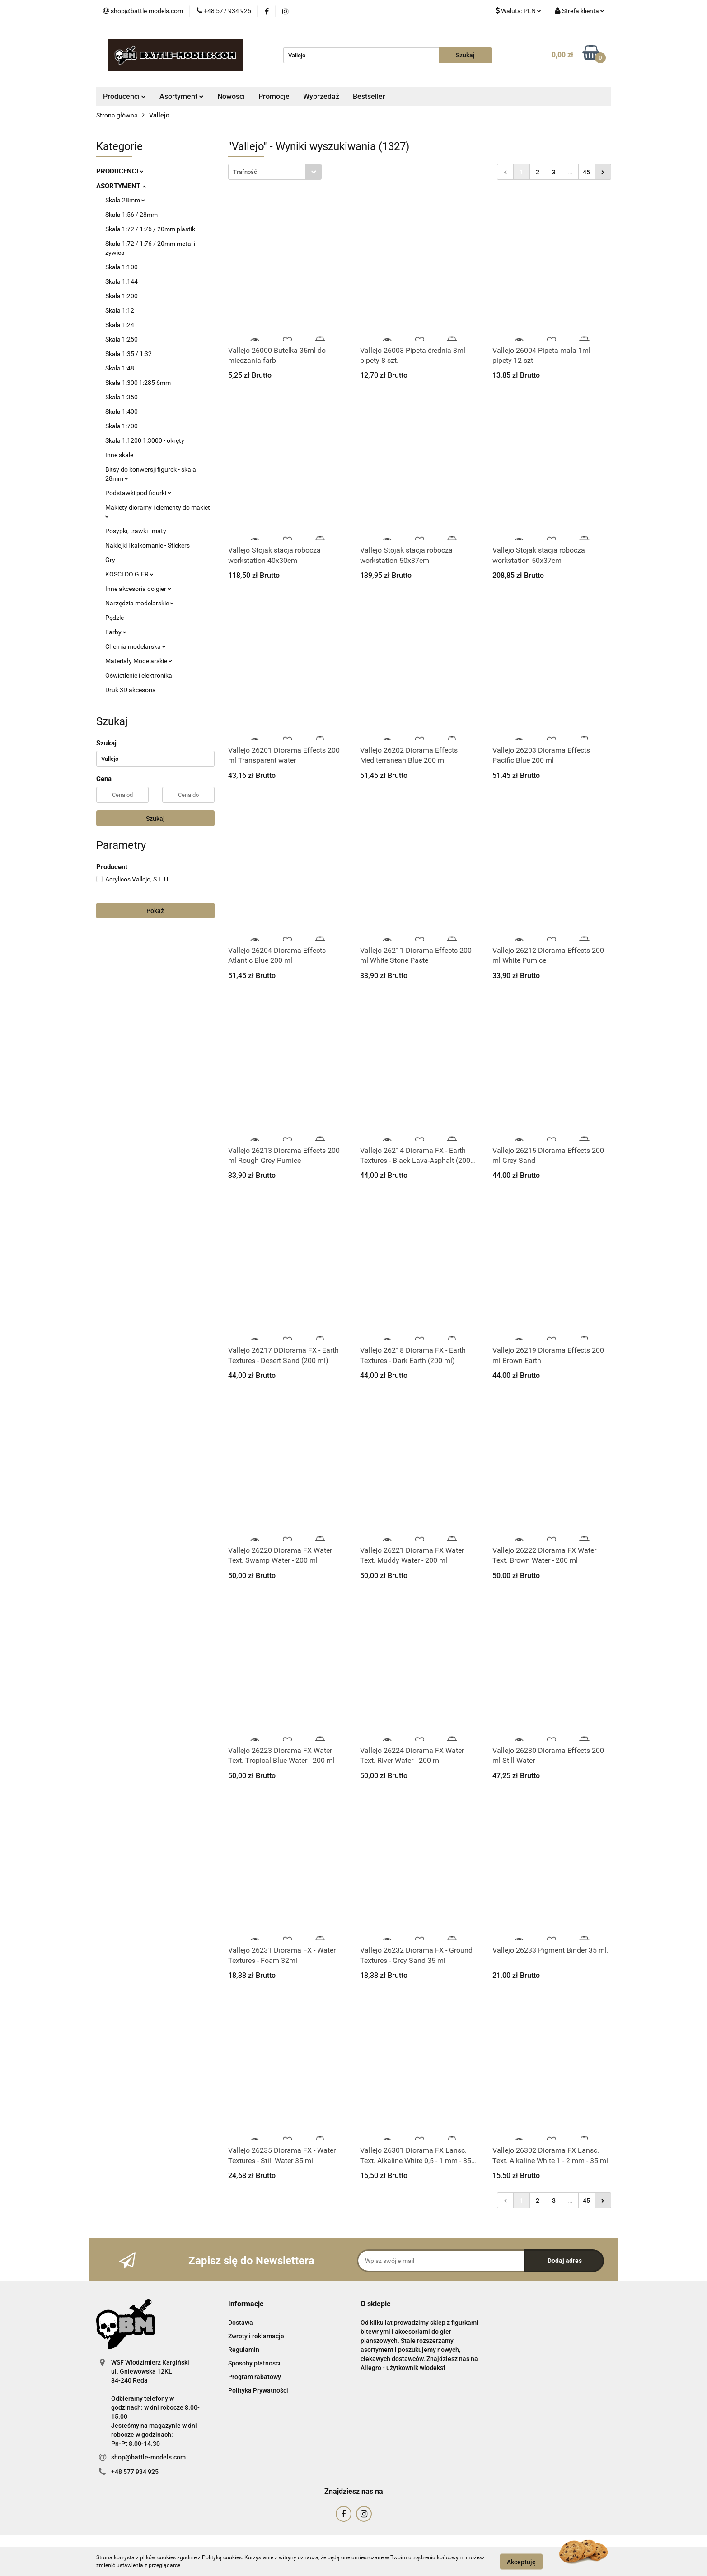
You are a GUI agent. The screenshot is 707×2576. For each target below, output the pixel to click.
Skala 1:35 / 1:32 (128, 353)
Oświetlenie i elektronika (138, 675)
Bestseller (369, 96)
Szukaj (155, 818)
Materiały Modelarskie (138, 661)
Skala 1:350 (121, 397)
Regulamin (243, 2349)
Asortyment (181, 96)
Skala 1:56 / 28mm (131, 214)
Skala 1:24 (119, 324)
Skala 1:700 (121, 426)
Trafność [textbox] (245, 172)
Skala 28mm (125, 200)
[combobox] (275, 172)
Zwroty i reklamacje (256, 2336)
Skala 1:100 (121, 267)
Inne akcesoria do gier (138, 588)
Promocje (274, 96)
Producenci (124, 96)
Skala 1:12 (119, 310)
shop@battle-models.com (148, 2457)
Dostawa (240, 2322)
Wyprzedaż (321, 96)
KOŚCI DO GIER (129, 574)
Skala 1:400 (121, 411)
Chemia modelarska (135, 646)
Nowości (231, 96)
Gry (110, 559)
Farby (115, 632)
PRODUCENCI (120, 171)
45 (586, 172)
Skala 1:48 (119, 368)
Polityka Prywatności (258, 2390)
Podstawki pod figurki (138, 492)
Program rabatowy (254, 2376)
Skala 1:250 (121, 339)
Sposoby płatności (254, 2363)
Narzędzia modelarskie (139, 603)
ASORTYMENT (121, 186)
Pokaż (155, 910)
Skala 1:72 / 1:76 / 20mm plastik (150, 229)
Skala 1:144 (121, 281)
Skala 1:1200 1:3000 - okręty (144, 440)
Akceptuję (521, 2561)
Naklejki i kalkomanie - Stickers (147, 545)
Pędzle (114, 617)
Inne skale (119, 455)
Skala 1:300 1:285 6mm (138, 382)
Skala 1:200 (121, 296)
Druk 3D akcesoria (130, 689)
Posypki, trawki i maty (135, 530)
